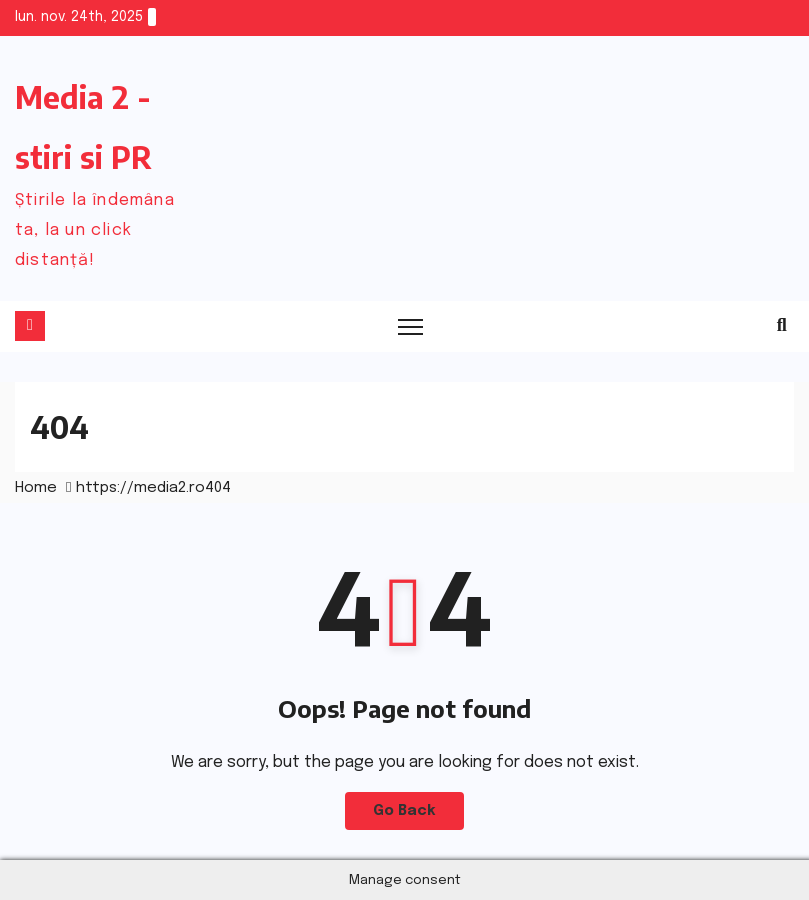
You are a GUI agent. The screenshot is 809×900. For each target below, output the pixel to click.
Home (36, 488)
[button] (782, 326)
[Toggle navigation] (411, 326)
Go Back (404, 811)
